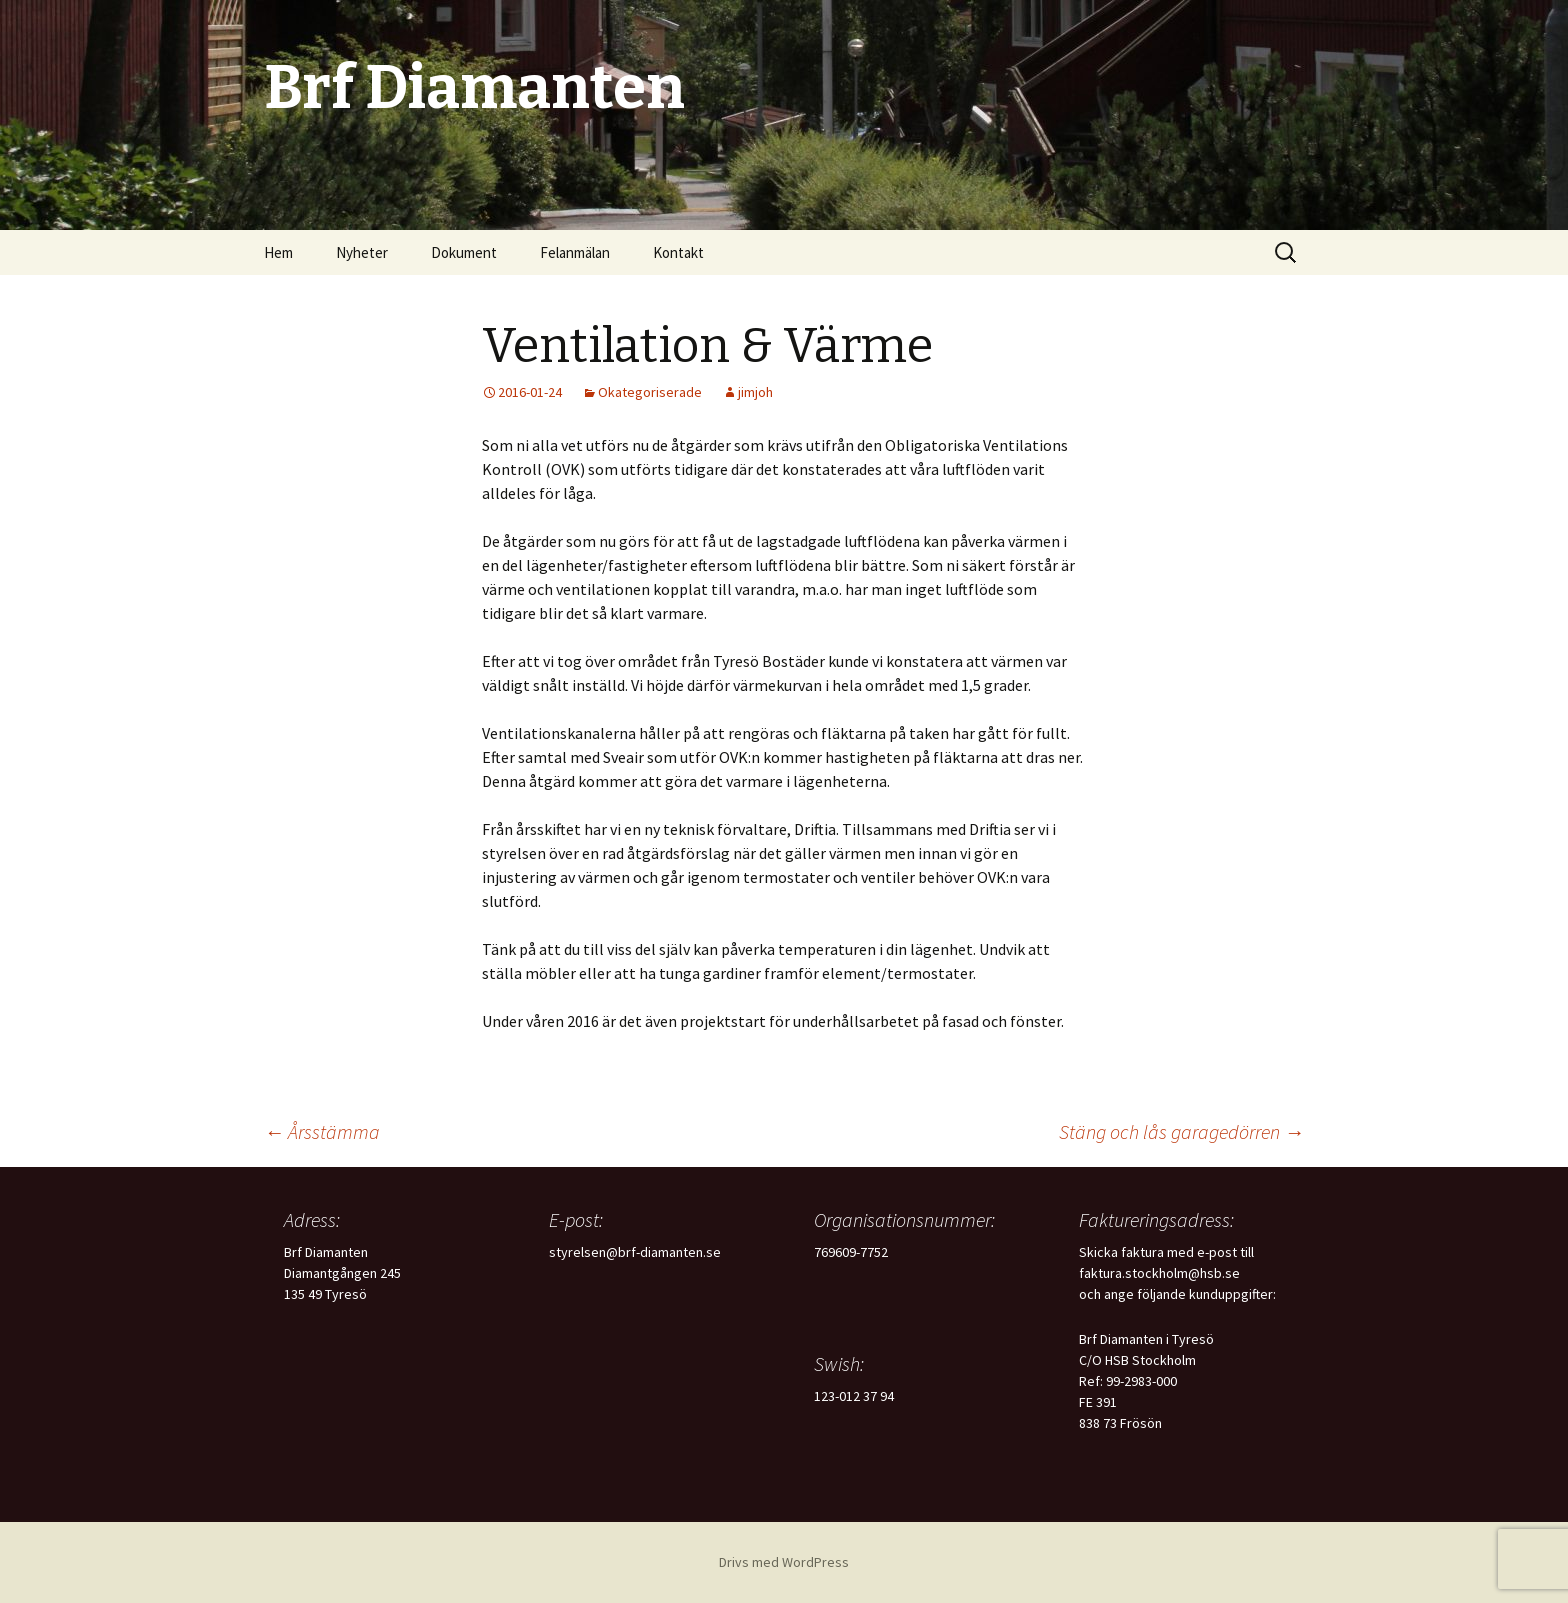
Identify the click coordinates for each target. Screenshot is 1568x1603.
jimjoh (755, 392)
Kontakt (678, 252)
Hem (278, 252)
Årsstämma (322, 1131)
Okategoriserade (650, 392)
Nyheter (362, 252)
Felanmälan (575, 252)
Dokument (464, 252)
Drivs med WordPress (784, 1562)
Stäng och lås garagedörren (1181, 1131)
